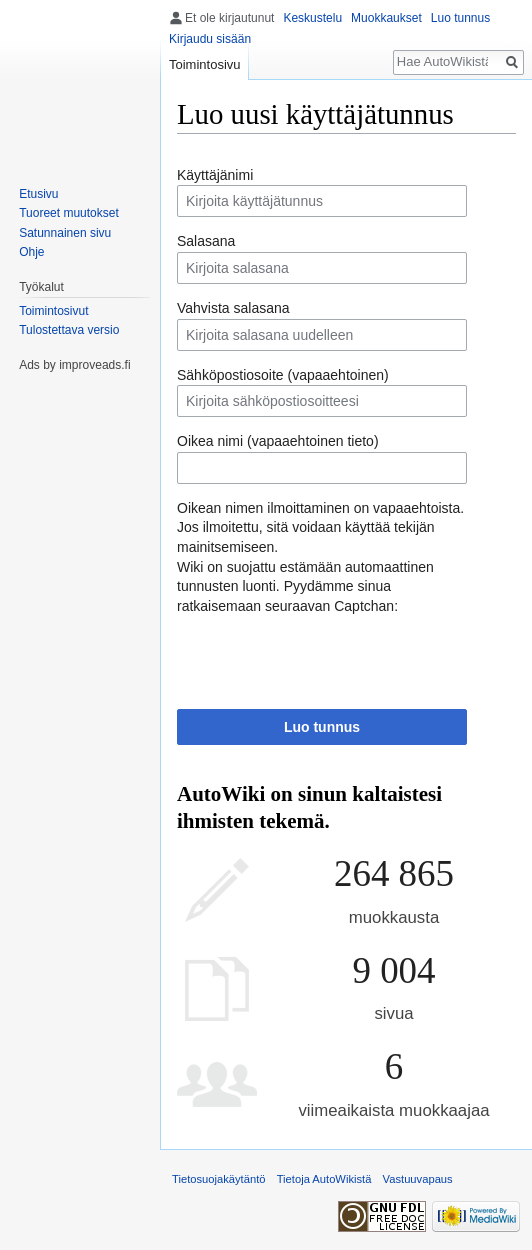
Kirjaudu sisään (210, 39)
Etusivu (38, 194)
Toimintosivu (205, 64)
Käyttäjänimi (215, 175)
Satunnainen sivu (65, 233)
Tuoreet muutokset (69, 213)
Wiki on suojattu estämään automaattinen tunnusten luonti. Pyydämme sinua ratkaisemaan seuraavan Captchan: (305, 586)
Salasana (206, 241)
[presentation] (329, 655)
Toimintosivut (53, 311)
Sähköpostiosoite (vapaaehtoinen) (283, 375)
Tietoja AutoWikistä (324, 1179)
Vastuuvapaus (418, 1179)
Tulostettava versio (69, 330)
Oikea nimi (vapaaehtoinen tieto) (278, 441)
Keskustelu (312, 18)
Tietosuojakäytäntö (219, 1179)
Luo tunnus (322, 727)
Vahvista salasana (233, 308)
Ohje (31, 252)
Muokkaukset (386, 18)
